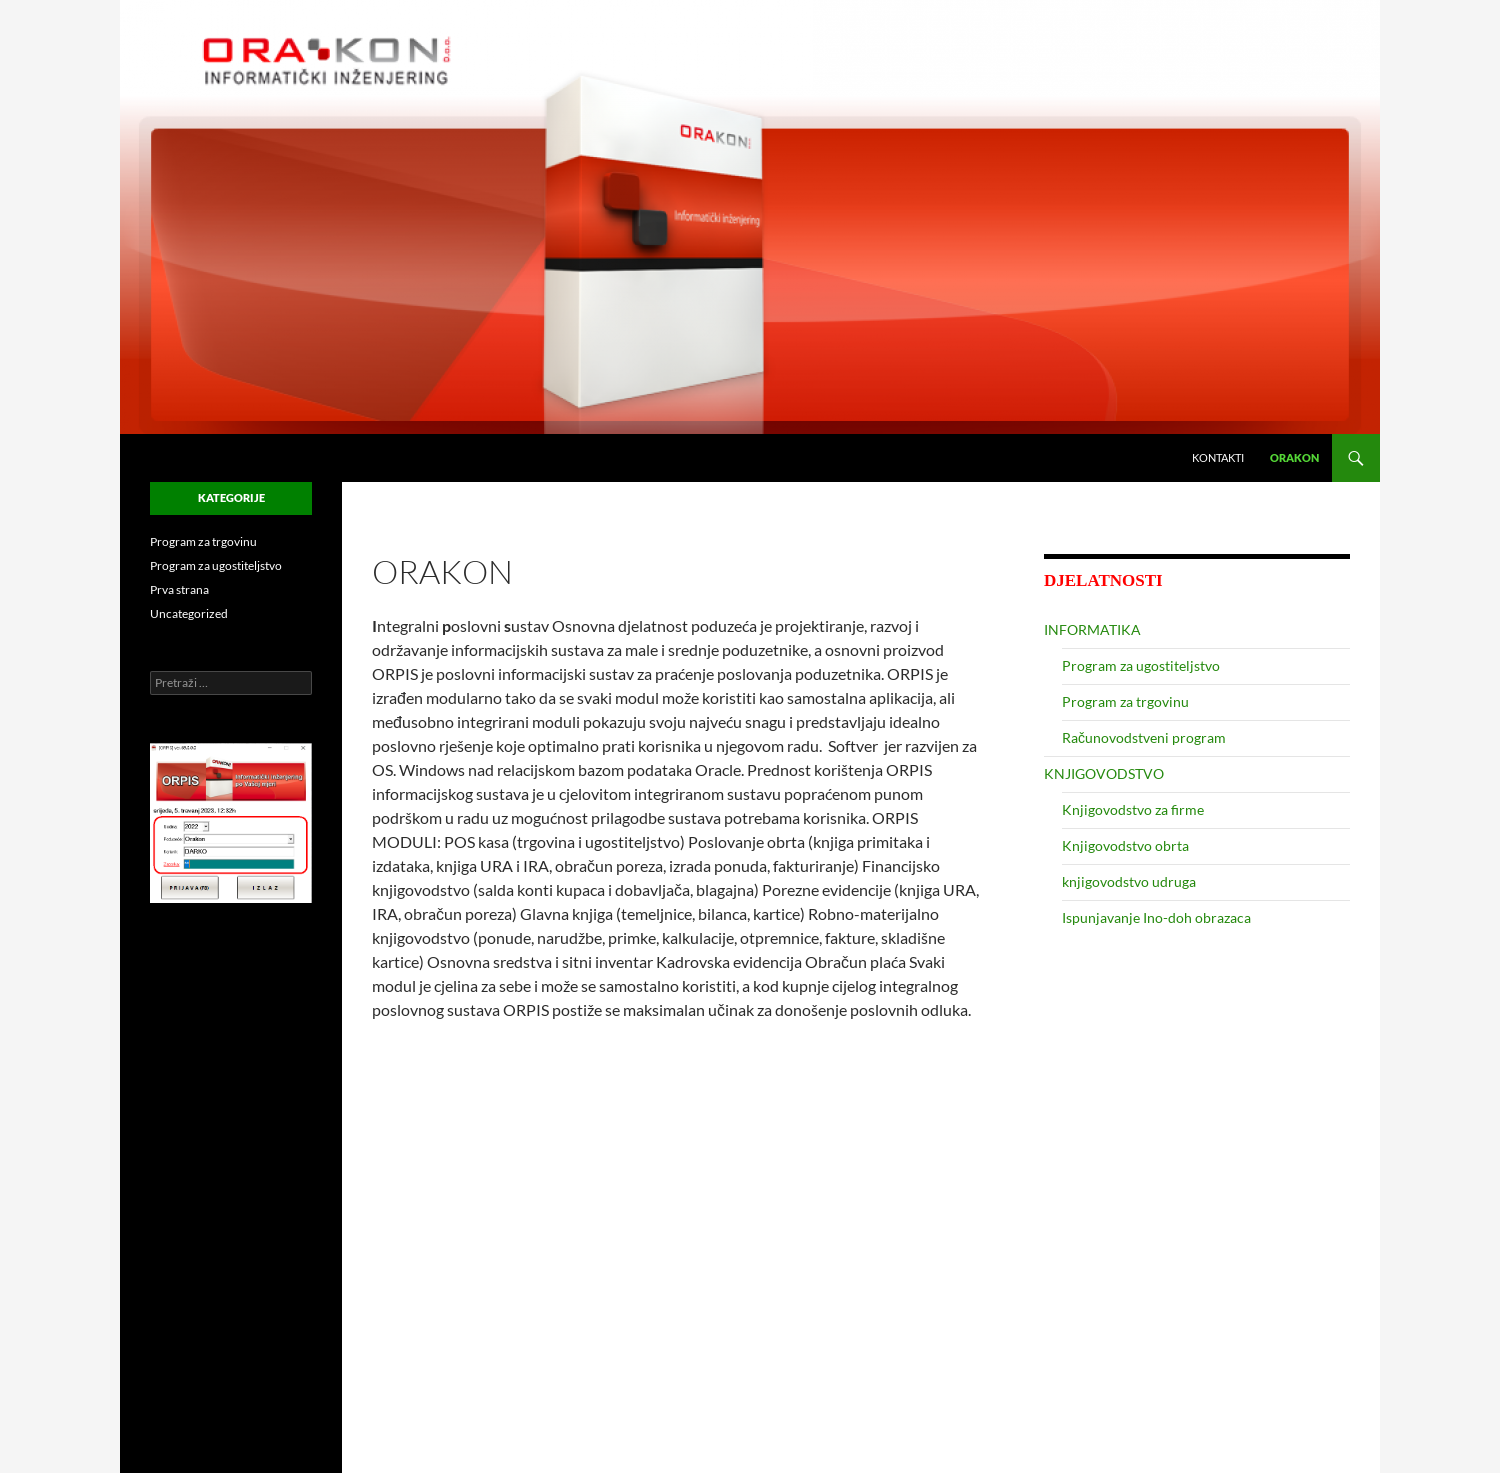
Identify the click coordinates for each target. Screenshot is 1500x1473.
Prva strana (179, 589)
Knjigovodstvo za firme (1133, 809)
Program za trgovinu (1125, 701)
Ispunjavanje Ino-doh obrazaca (1156, 917)
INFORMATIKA (1092, 629)
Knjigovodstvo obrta (1125, 845)
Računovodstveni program (1144, 737)
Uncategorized (189, 613)
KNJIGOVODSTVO (1104, 773)
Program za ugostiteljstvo (1141, 665)
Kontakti (1218, 457)
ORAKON (1294, 457)
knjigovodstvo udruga (1129, 881)
